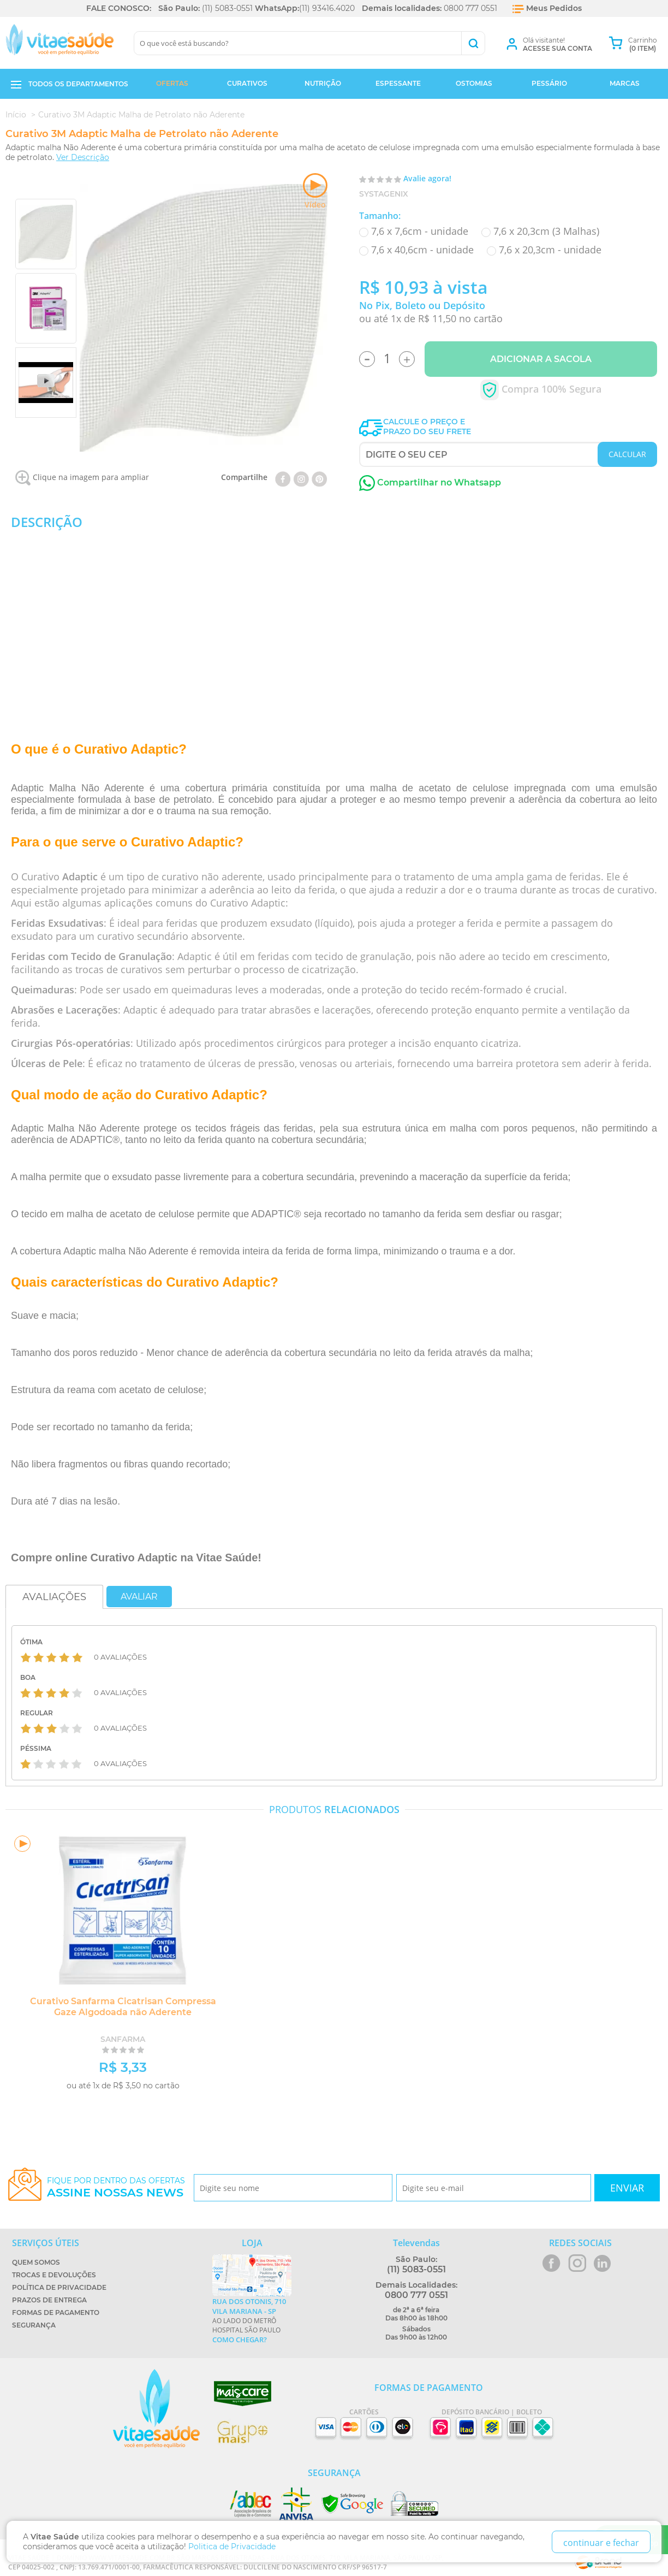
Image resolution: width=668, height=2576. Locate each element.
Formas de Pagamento (55, 2312)
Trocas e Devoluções (54, 2275)
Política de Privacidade (59, 2287)
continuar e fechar (601, 2543)
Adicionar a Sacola (541, 359)
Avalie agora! (427, 178)
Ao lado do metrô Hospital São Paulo (251, 2320)
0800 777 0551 (470, 8)
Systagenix (383, 194)
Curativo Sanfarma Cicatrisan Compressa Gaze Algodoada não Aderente (123, 2006)
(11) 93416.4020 (327, 8)
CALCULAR (627, 454)
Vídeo (315, 191)
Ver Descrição (82, 157)
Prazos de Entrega (49, 2300)
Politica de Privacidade (232, 2546)
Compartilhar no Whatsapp (430, 482)
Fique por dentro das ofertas (116, 2187)
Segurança (34, 2325)
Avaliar (139, 1596)
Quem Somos (36, 2262)
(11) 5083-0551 (227, 8)
